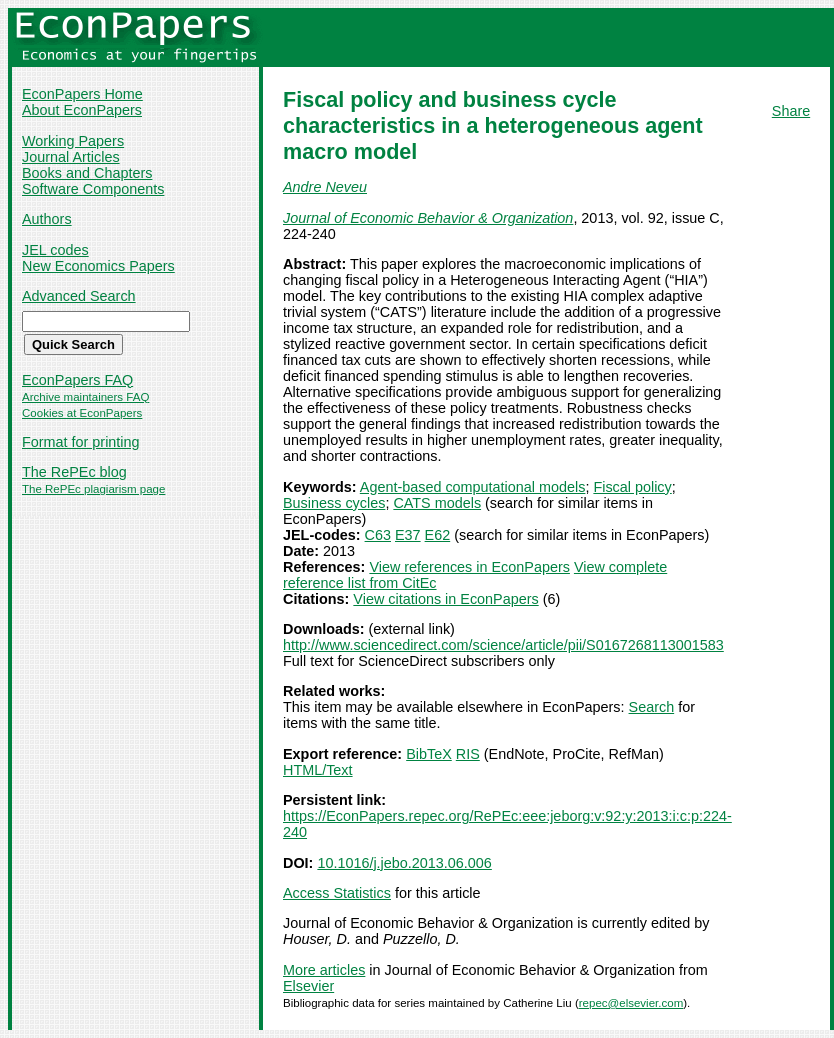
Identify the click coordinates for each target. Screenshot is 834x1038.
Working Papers (73, 141)
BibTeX (429, 754)
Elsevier (308, 986)
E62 (438, 535)
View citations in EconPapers (445, 599)
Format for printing (81, 442)
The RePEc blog (74, 472)
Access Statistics (337, 893)
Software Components (93, 189)
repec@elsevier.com (631, 1003)
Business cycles (334, 503)
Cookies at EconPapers (82, 413)
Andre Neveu (325, 187)
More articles (324, 970)
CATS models (437, 503)
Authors (47, 219)
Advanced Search (79, 296)
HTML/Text (318, 770)
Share (791, 111)
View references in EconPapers (469, 567)
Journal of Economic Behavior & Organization (428, 218)
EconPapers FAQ (77, 380)
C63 (378, 535)
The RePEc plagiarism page (93, 489)
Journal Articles (71, 157)
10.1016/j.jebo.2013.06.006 (404, 863)
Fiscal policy (632, 487)
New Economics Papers (98, 266)
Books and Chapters (87, 173)
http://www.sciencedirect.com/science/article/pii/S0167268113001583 (503, 645)
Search (652, 707)
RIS (468, 754)
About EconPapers (82, 110)
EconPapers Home (82, 94)
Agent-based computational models (473, 487)
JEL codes (55, 250)
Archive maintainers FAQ (85, 397)
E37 (408, 535)
